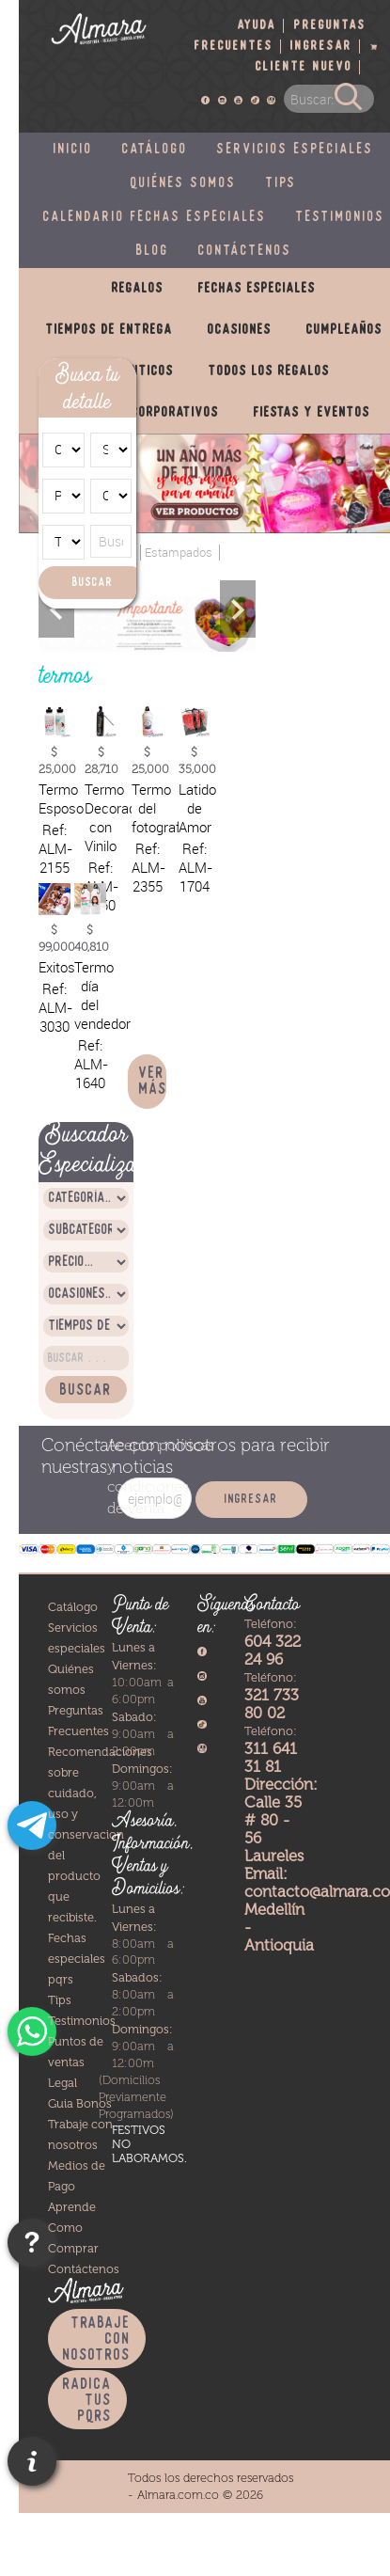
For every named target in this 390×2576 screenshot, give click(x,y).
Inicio (73, 149)
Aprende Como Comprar (73, 2227)
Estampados (178, 553)
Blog (152, 251)
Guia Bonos (80, 2103)
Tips (281, 183)
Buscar (92, 583)
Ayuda (257, 26)
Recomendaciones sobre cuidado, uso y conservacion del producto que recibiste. (100, 1834)
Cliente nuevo (304, 67)
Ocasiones (240, 330)
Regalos (138, 288)
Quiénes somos (184, 183)
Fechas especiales (257, 288)
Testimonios (82, 2021)
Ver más (153, 1082)
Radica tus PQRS (87, 2401)
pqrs (60, 1979)
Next (238, 609)
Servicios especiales (295, 149)
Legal (62, 2083)
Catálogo (155, 149)
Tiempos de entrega (109, 330)
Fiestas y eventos (312, 412)
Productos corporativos (138, 412)
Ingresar (321, 47)
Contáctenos (245, 251)
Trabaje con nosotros (97, 2339)
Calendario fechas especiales (155, 217)
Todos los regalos (269, 371)
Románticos (136, 371)
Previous (56, 609)
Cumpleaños (344, 330)
